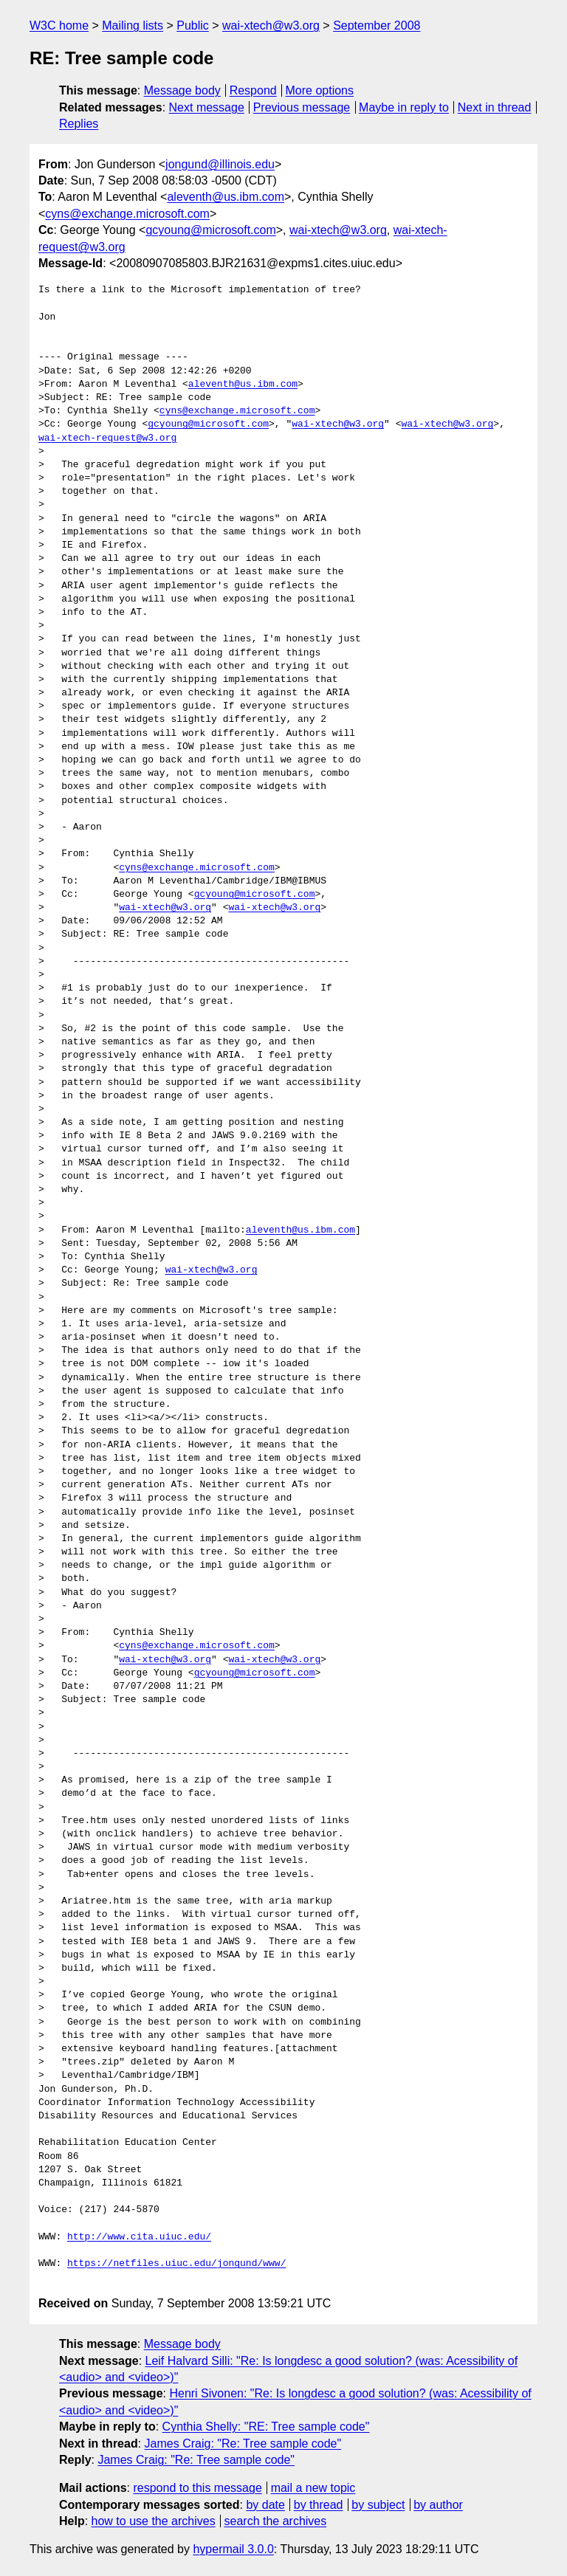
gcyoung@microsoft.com (210, 230)
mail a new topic (313, 2488)
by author (438, 2504)
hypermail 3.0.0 (233, 2549)
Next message (206, 107)
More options (320, 90)
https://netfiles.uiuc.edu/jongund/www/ (176, 2263)
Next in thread (495, 107)
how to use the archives (154, 2521)
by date (265, 2504)
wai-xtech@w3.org (271, 25)
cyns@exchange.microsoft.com (127, 213)
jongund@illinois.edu (220, 164)
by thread (318, 2504)
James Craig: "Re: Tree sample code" (243, 2443)
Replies (78, 123)
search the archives (275, 2521)
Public (192, 25)
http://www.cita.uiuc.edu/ (139, 2237)
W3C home (59, 25)
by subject (378, 2504)
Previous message (302, 107)
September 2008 (376, 25)
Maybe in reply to (404, 107)
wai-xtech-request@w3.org (107, 438)
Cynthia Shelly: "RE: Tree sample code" (266, 2426)
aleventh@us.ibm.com (225, 196)
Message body (182, 90)
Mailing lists (132, 25)
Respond (253, 90)
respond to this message (197, 2488)
